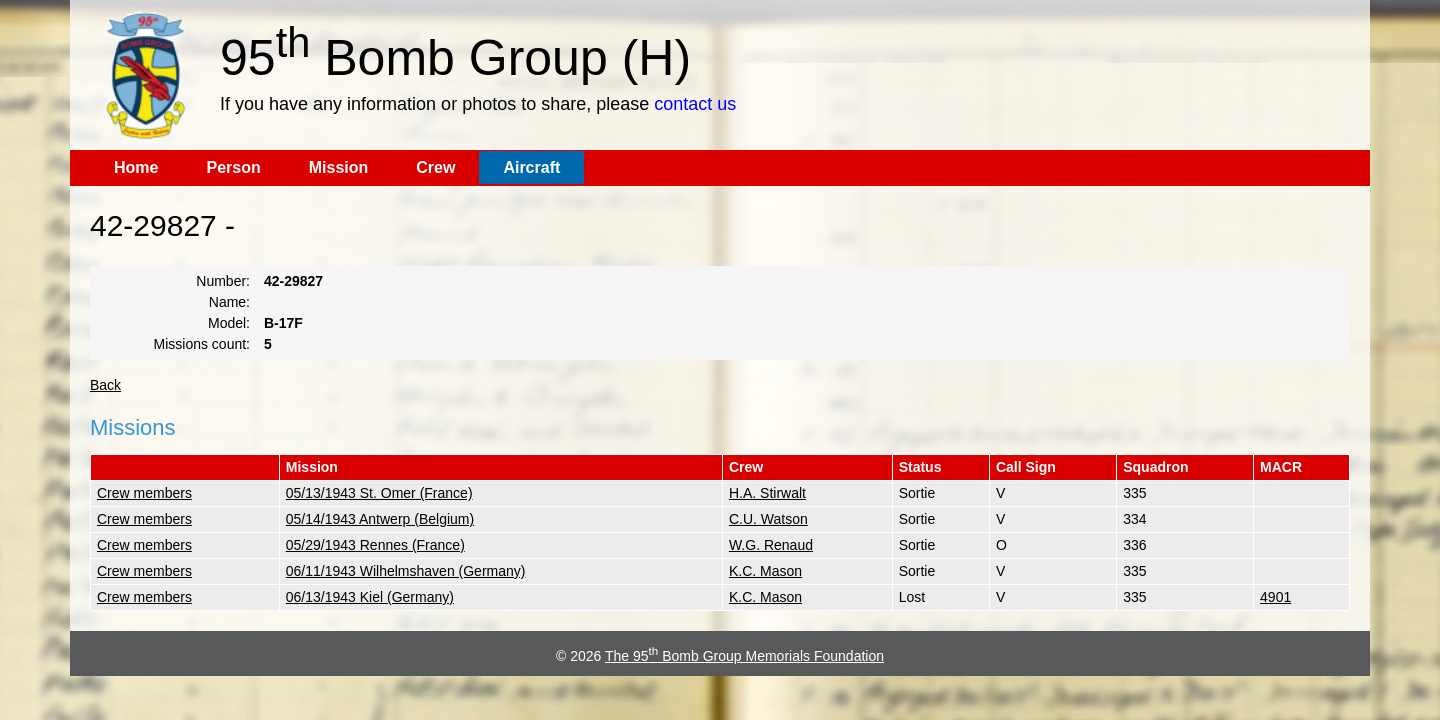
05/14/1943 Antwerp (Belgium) (380, 519)
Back (105, 385)
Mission (339, 167)
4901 (1275, 597)
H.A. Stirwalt (767, 493)
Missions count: (202, 344)
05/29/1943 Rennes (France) (375, 545)
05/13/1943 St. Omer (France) (379, 493)
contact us (695, 104)
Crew (435, 167)
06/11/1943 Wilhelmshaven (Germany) (406, 571)
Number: (223, 281)
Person (233, 167)
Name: (229, 302)
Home (136, 167)
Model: (229, 323)
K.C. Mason (765, 571)
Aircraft (531, 167)
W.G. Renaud (771, 545)
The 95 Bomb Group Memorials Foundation (744, 656)
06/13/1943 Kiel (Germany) (370, 597)
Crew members (144, 493)
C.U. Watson (768, 519)
